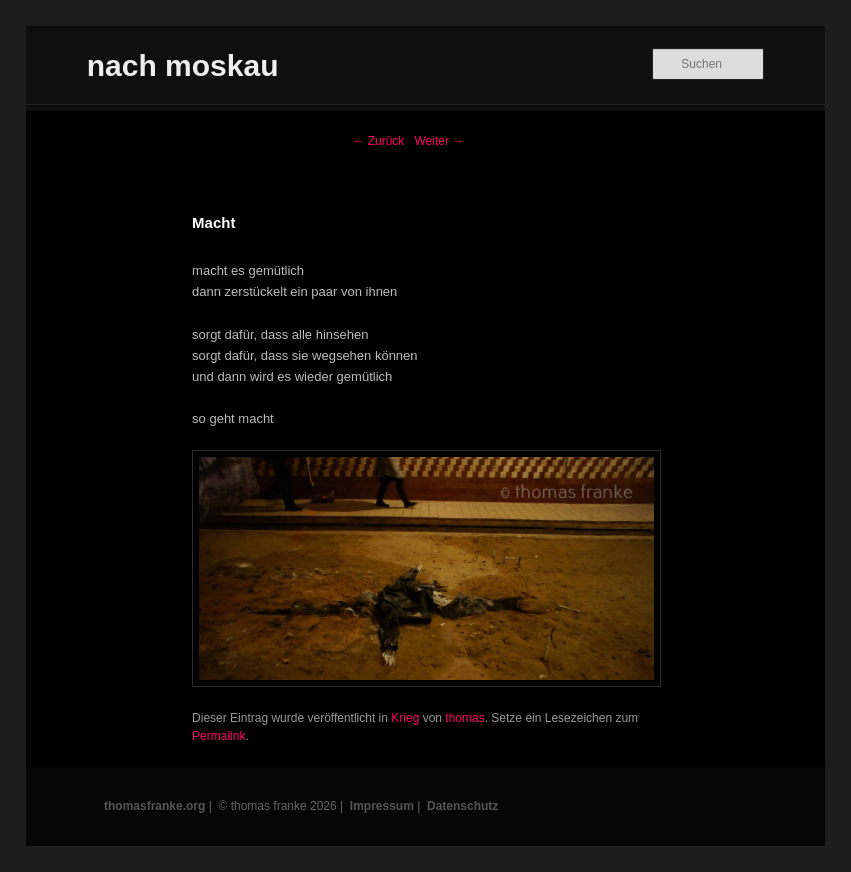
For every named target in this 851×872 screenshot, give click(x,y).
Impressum (382, 806)
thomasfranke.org (154, 806)
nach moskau (183, 65)
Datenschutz (462, 806)
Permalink (218, 736)
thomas (464, 718)
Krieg (405, 718)
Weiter (439, 141)
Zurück (378, 141)
